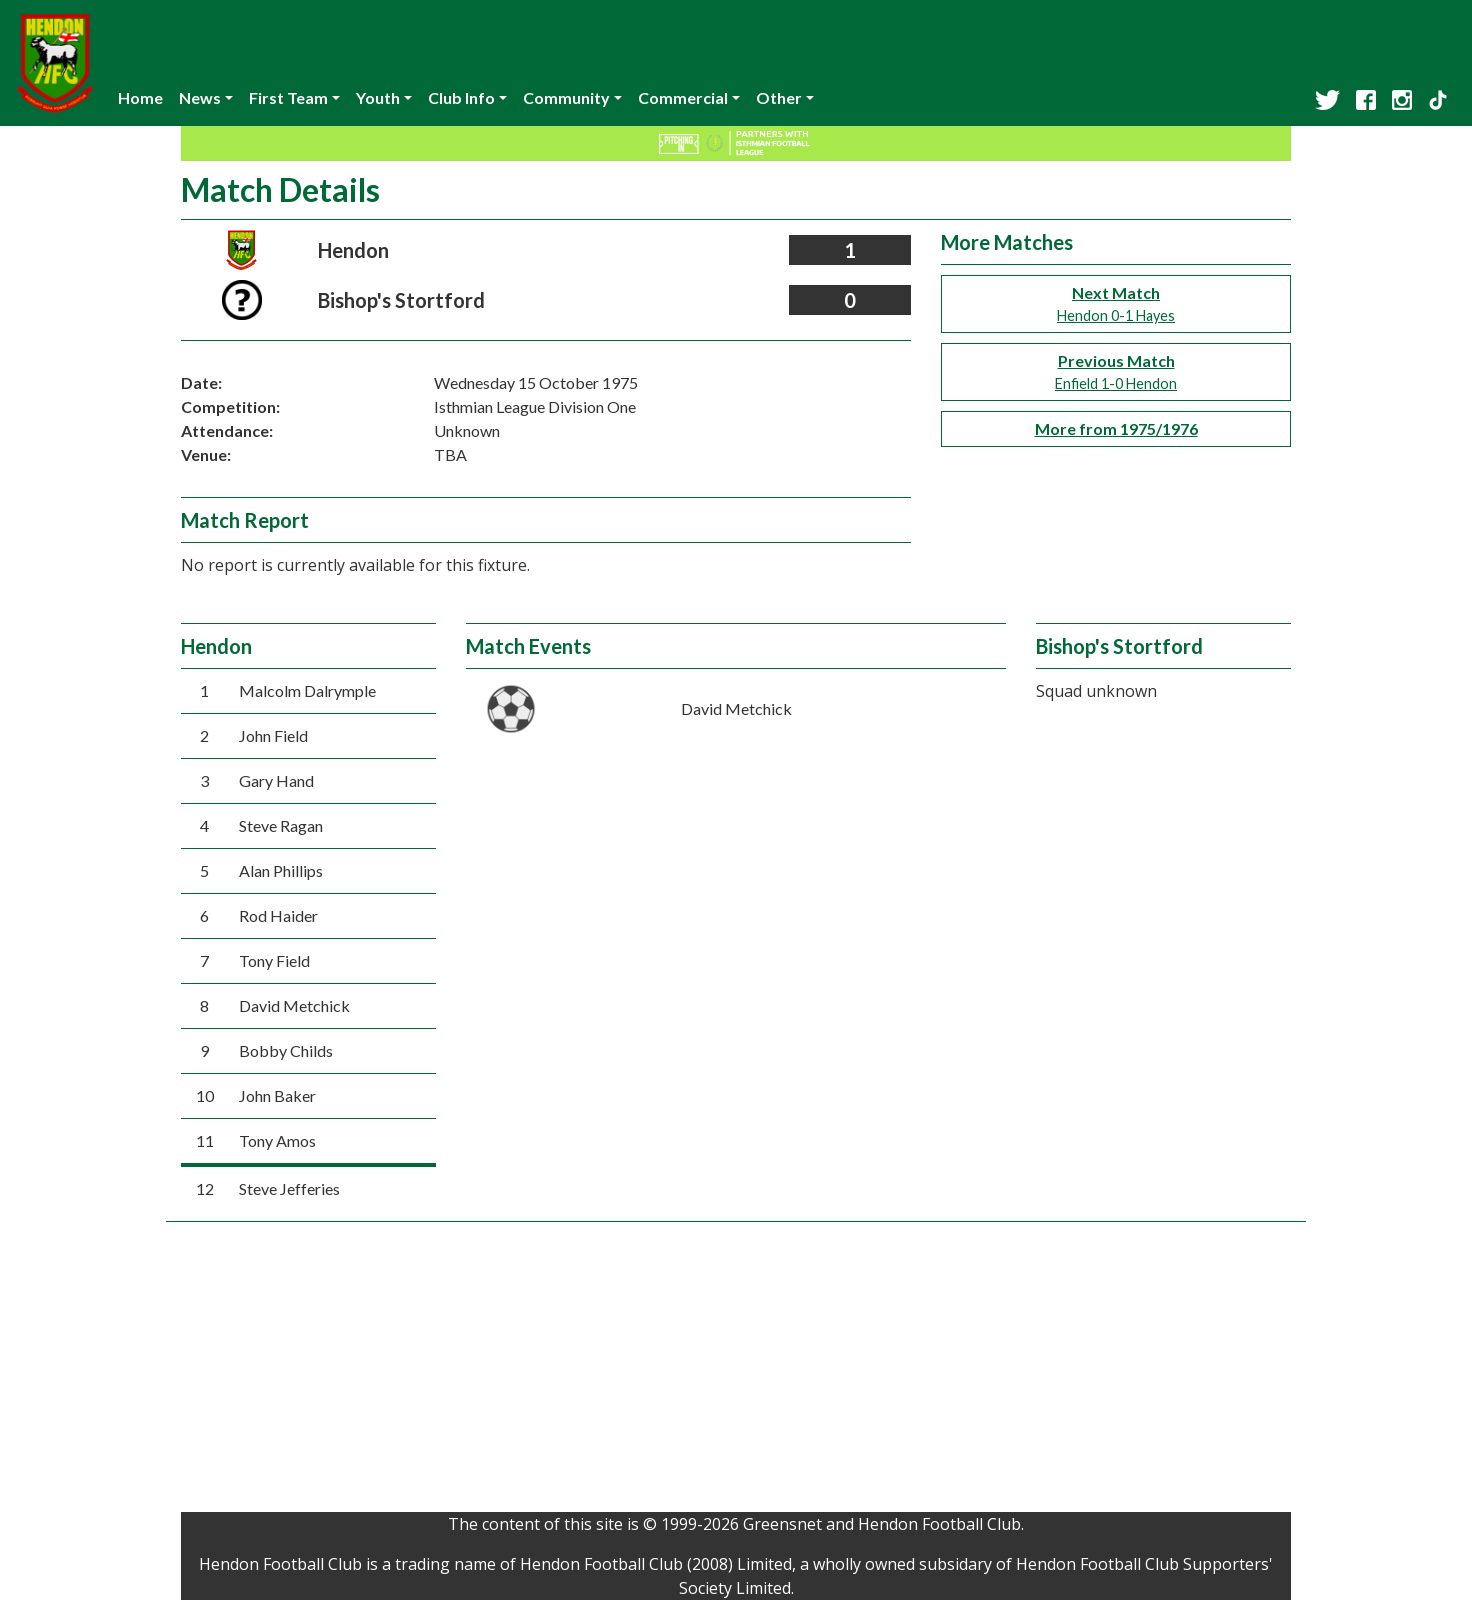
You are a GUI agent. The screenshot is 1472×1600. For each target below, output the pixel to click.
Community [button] (566, 97)
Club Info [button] (461, 97)
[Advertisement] (736, 1372)
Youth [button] (378, 97)
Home (140, 97)
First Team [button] (288, 97)
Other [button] (779, 97)
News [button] (200, 97)
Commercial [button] (683, 97)
